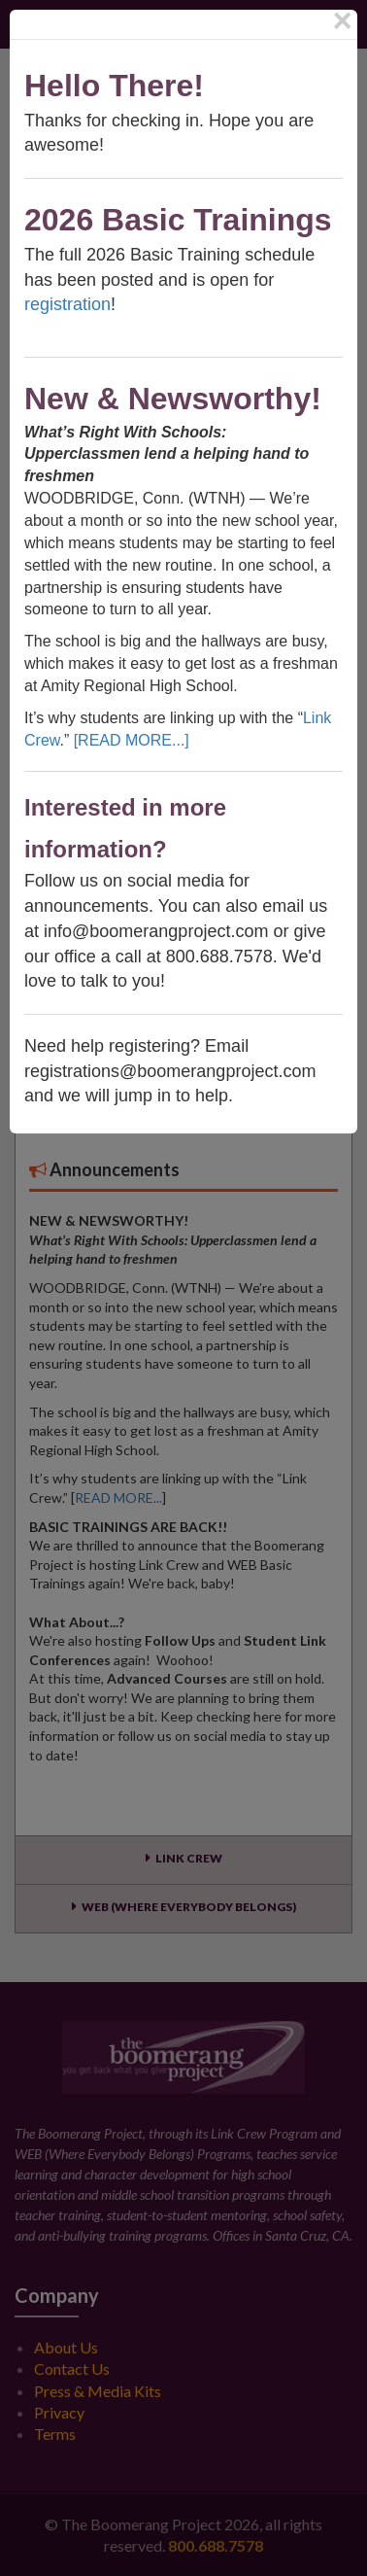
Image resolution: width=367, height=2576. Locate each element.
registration (67, 304)
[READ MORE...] (131, 740)
